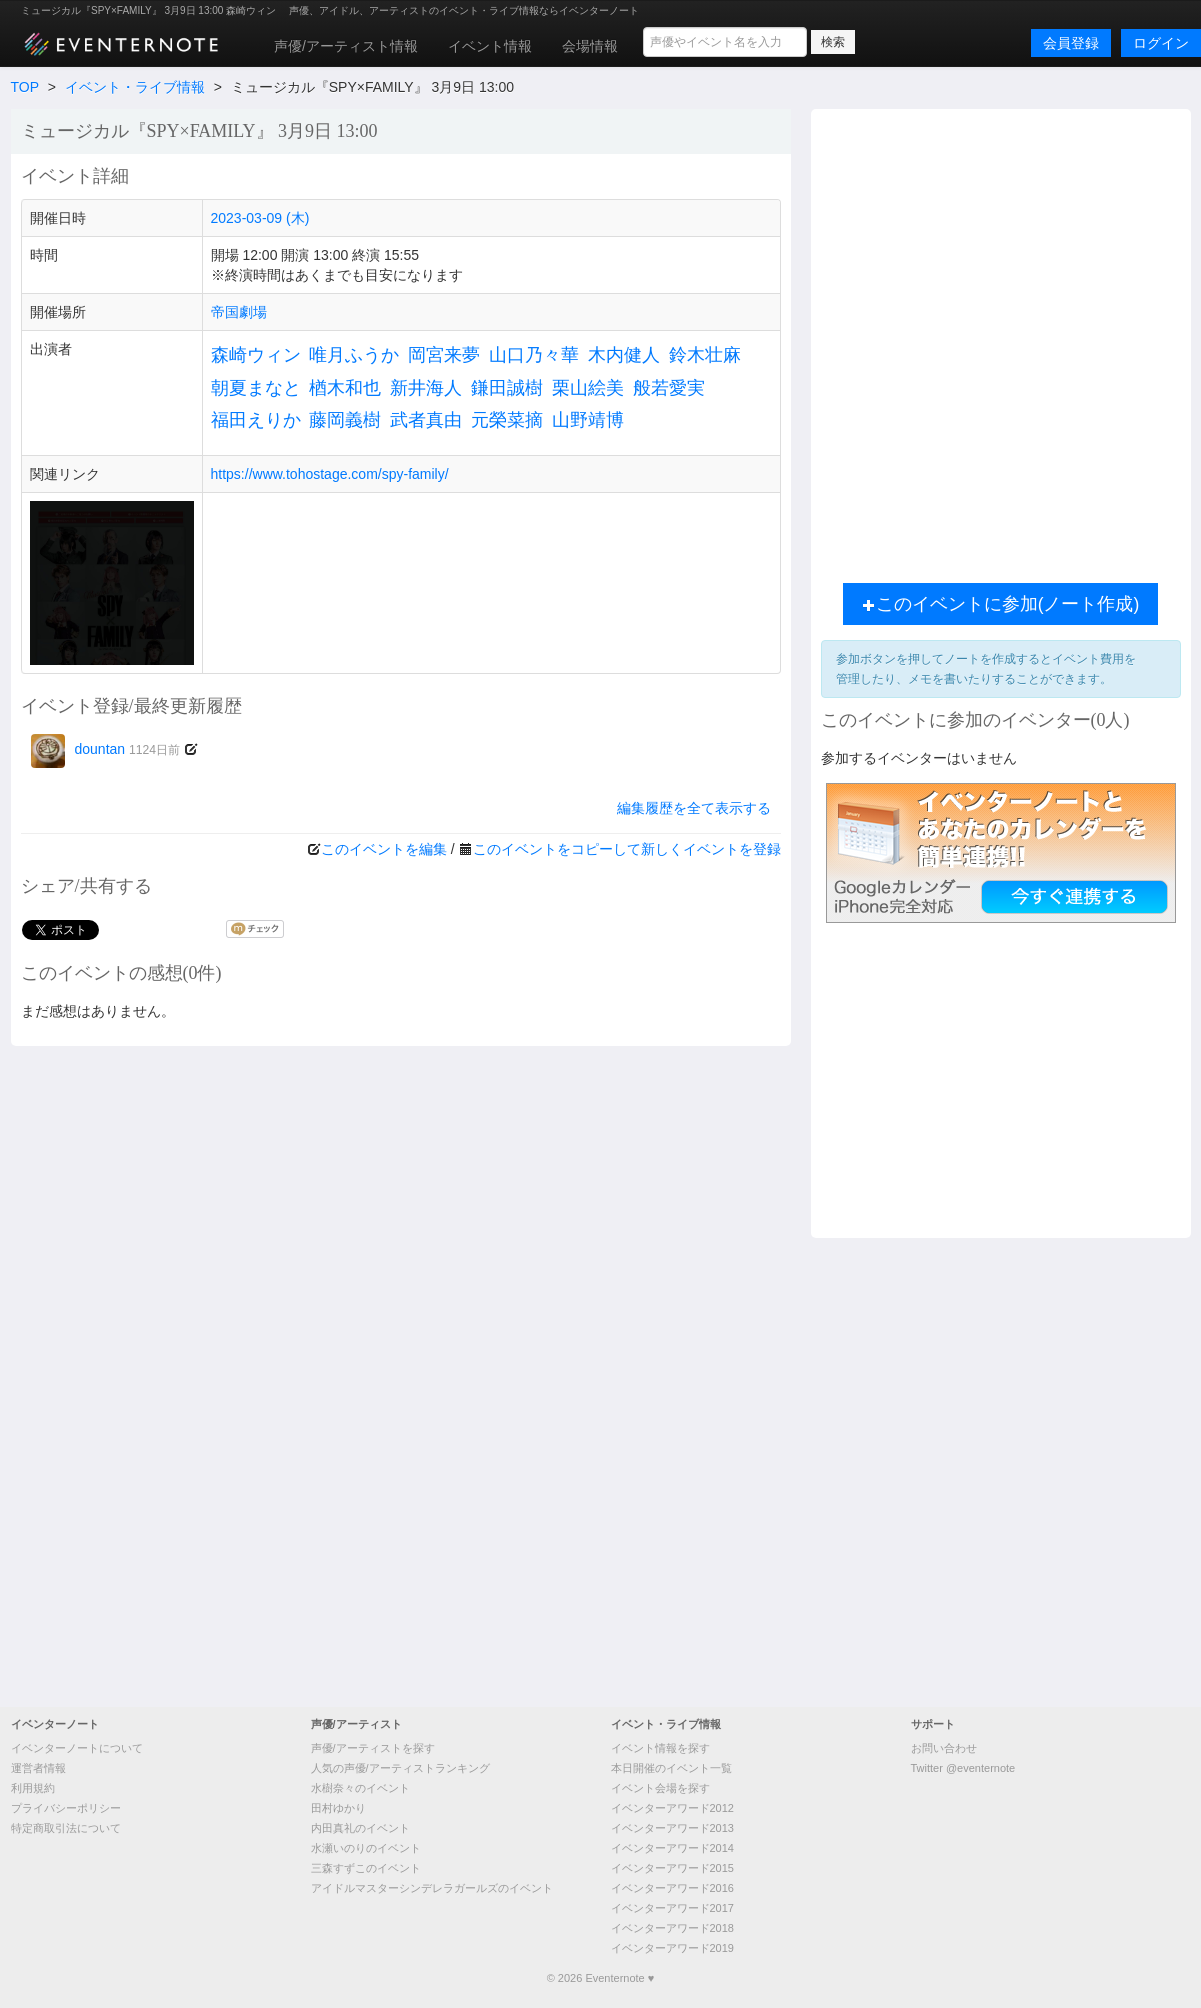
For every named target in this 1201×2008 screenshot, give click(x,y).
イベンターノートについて (77, 1748)
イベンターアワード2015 (672, 1868)
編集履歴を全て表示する (694, 808)
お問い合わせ (944, 1748)
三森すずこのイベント (366, 1868)
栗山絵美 (588, 388)
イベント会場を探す (660, 1788)
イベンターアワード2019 (672, 1948)
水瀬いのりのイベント (366, 1848)
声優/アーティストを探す (373, 1748)
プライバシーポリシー (66, 1808)
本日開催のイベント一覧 (671, 1768)
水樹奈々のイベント (360, 1788)
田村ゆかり (338, 1808)
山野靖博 (588, 420)
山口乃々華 (534, 355)
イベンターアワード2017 (672, 1908)
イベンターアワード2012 (672, 1808)
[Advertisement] (267, 341)
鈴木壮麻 (705, 355)
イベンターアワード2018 (672, 1928)
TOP (25, 87)
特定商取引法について (66, 1828)
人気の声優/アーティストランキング (400, 1768)
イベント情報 (490, 46)
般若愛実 (669, 388)
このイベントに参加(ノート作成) (1001, 604)
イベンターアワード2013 (672, 1828)
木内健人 (624, 355)
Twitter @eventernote (963, 1768)
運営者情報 (38, 1768)
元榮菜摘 (507, 420)
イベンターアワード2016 (672, 1888)
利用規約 (33, 1788)
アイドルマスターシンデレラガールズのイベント (432, 1888)
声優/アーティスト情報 (346, 46)
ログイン (1161, 43)
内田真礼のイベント (360, 1828)
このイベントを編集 (384, 849)
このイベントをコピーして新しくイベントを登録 (627, 849)
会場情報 (590, 46)
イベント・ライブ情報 (135, 87)
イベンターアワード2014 (672, 1848)
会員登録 (1071, 43)
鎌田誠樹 (507, 388)
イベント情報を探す (660, 1748)
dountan (106, 749)
